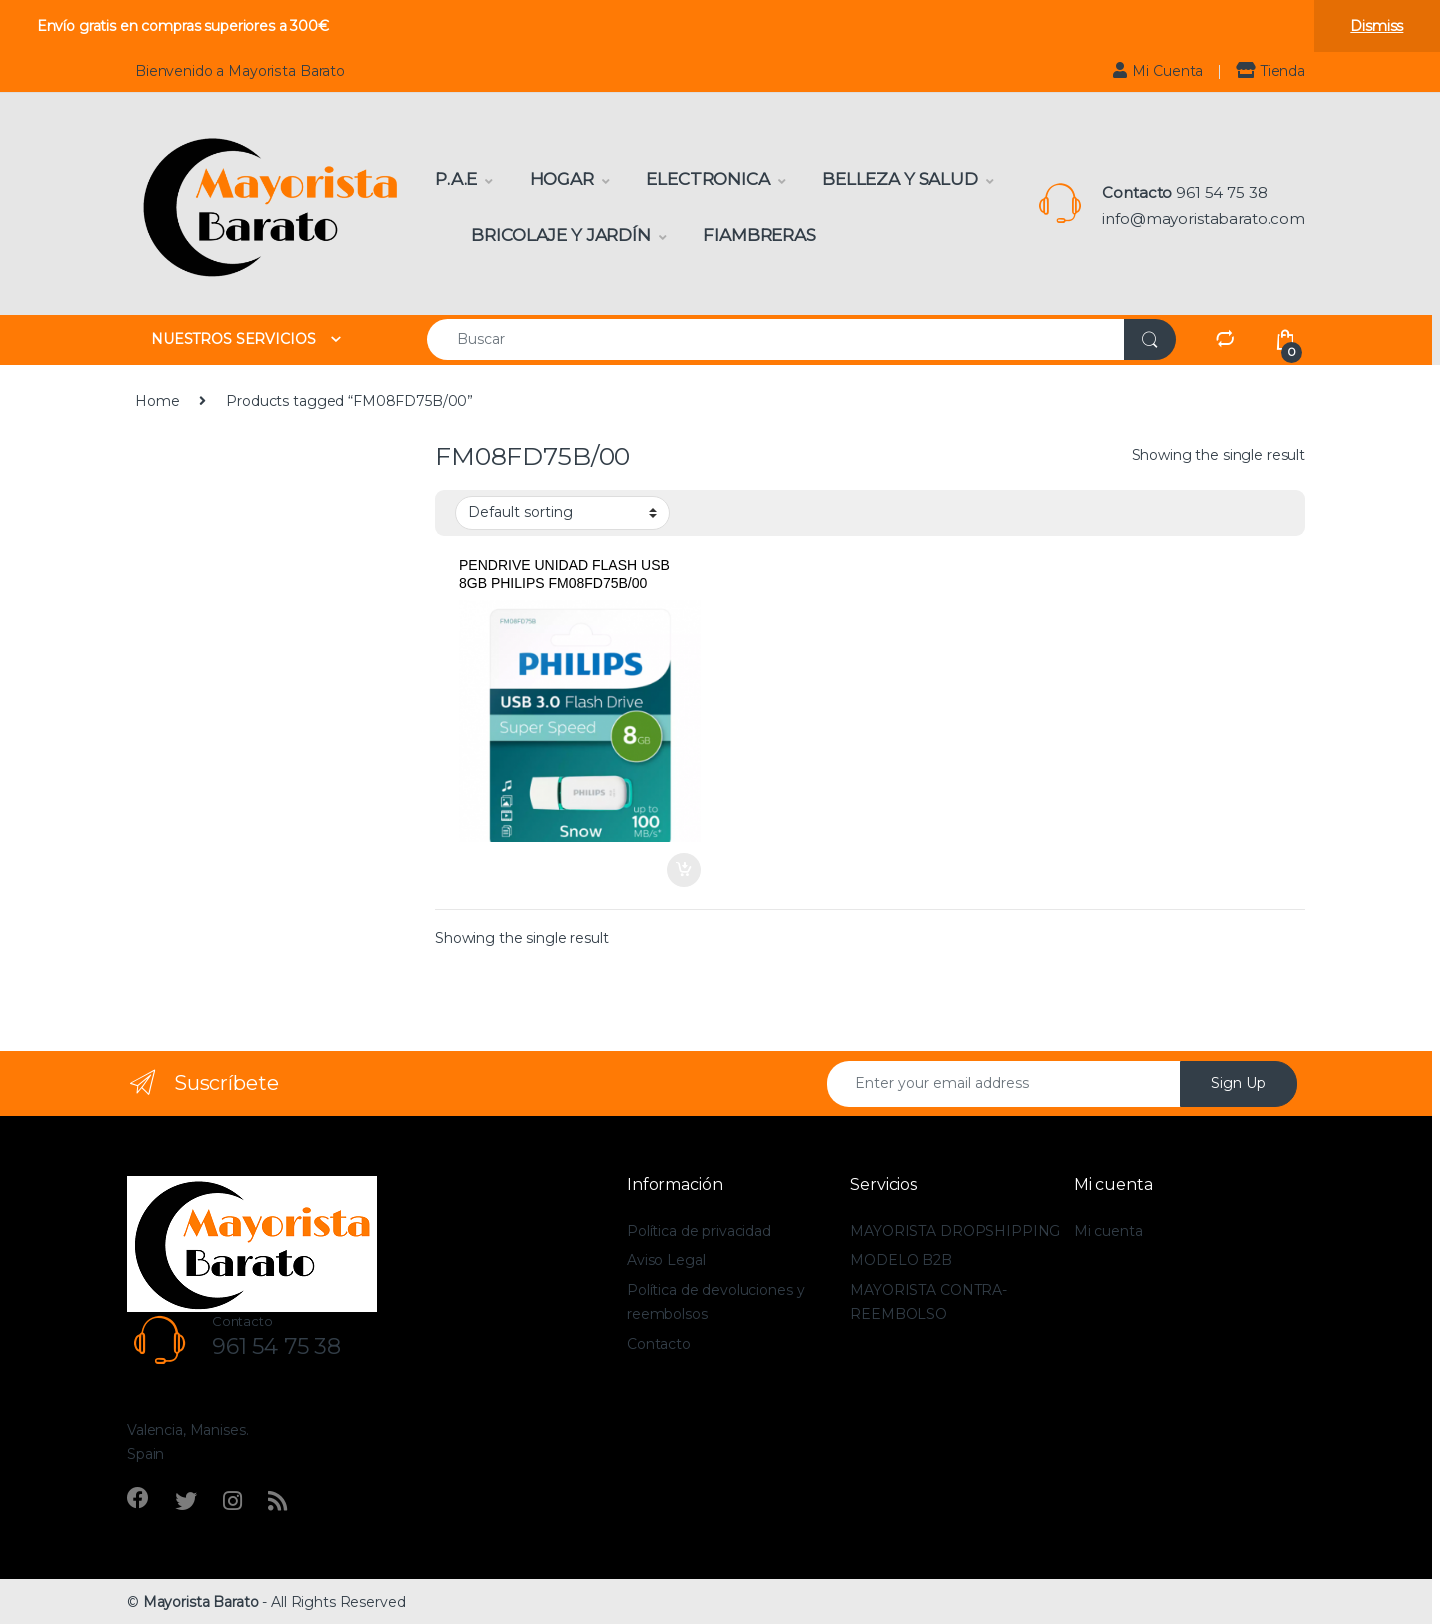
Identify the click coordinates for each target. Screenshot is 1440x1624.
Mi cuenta (1108, 1231)
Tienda (1270, 70)
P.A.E (456, 179)
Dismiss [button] (1376, 26)
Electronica (707, 179)
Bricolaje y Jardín (560, 235)
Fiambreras (759, 235)
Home (157, 401)
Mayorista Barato (201, 1602)
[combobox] (776, 339)
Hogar (562, 179)
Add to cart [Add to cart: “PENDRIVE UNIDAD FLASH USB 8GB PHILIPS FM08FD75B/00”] (684, 870)
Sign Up (1238, 1083)
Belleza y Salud (900, 179)
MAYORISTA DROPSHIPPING (955, 1231)
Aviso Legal (666, 1260)
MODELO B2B (901, 1260)
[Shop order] (562, 513)
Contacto (659, 1344)
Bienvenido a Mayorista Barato (240, 71)
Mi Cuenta (1158, 70)
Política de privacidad (699, 1231)
